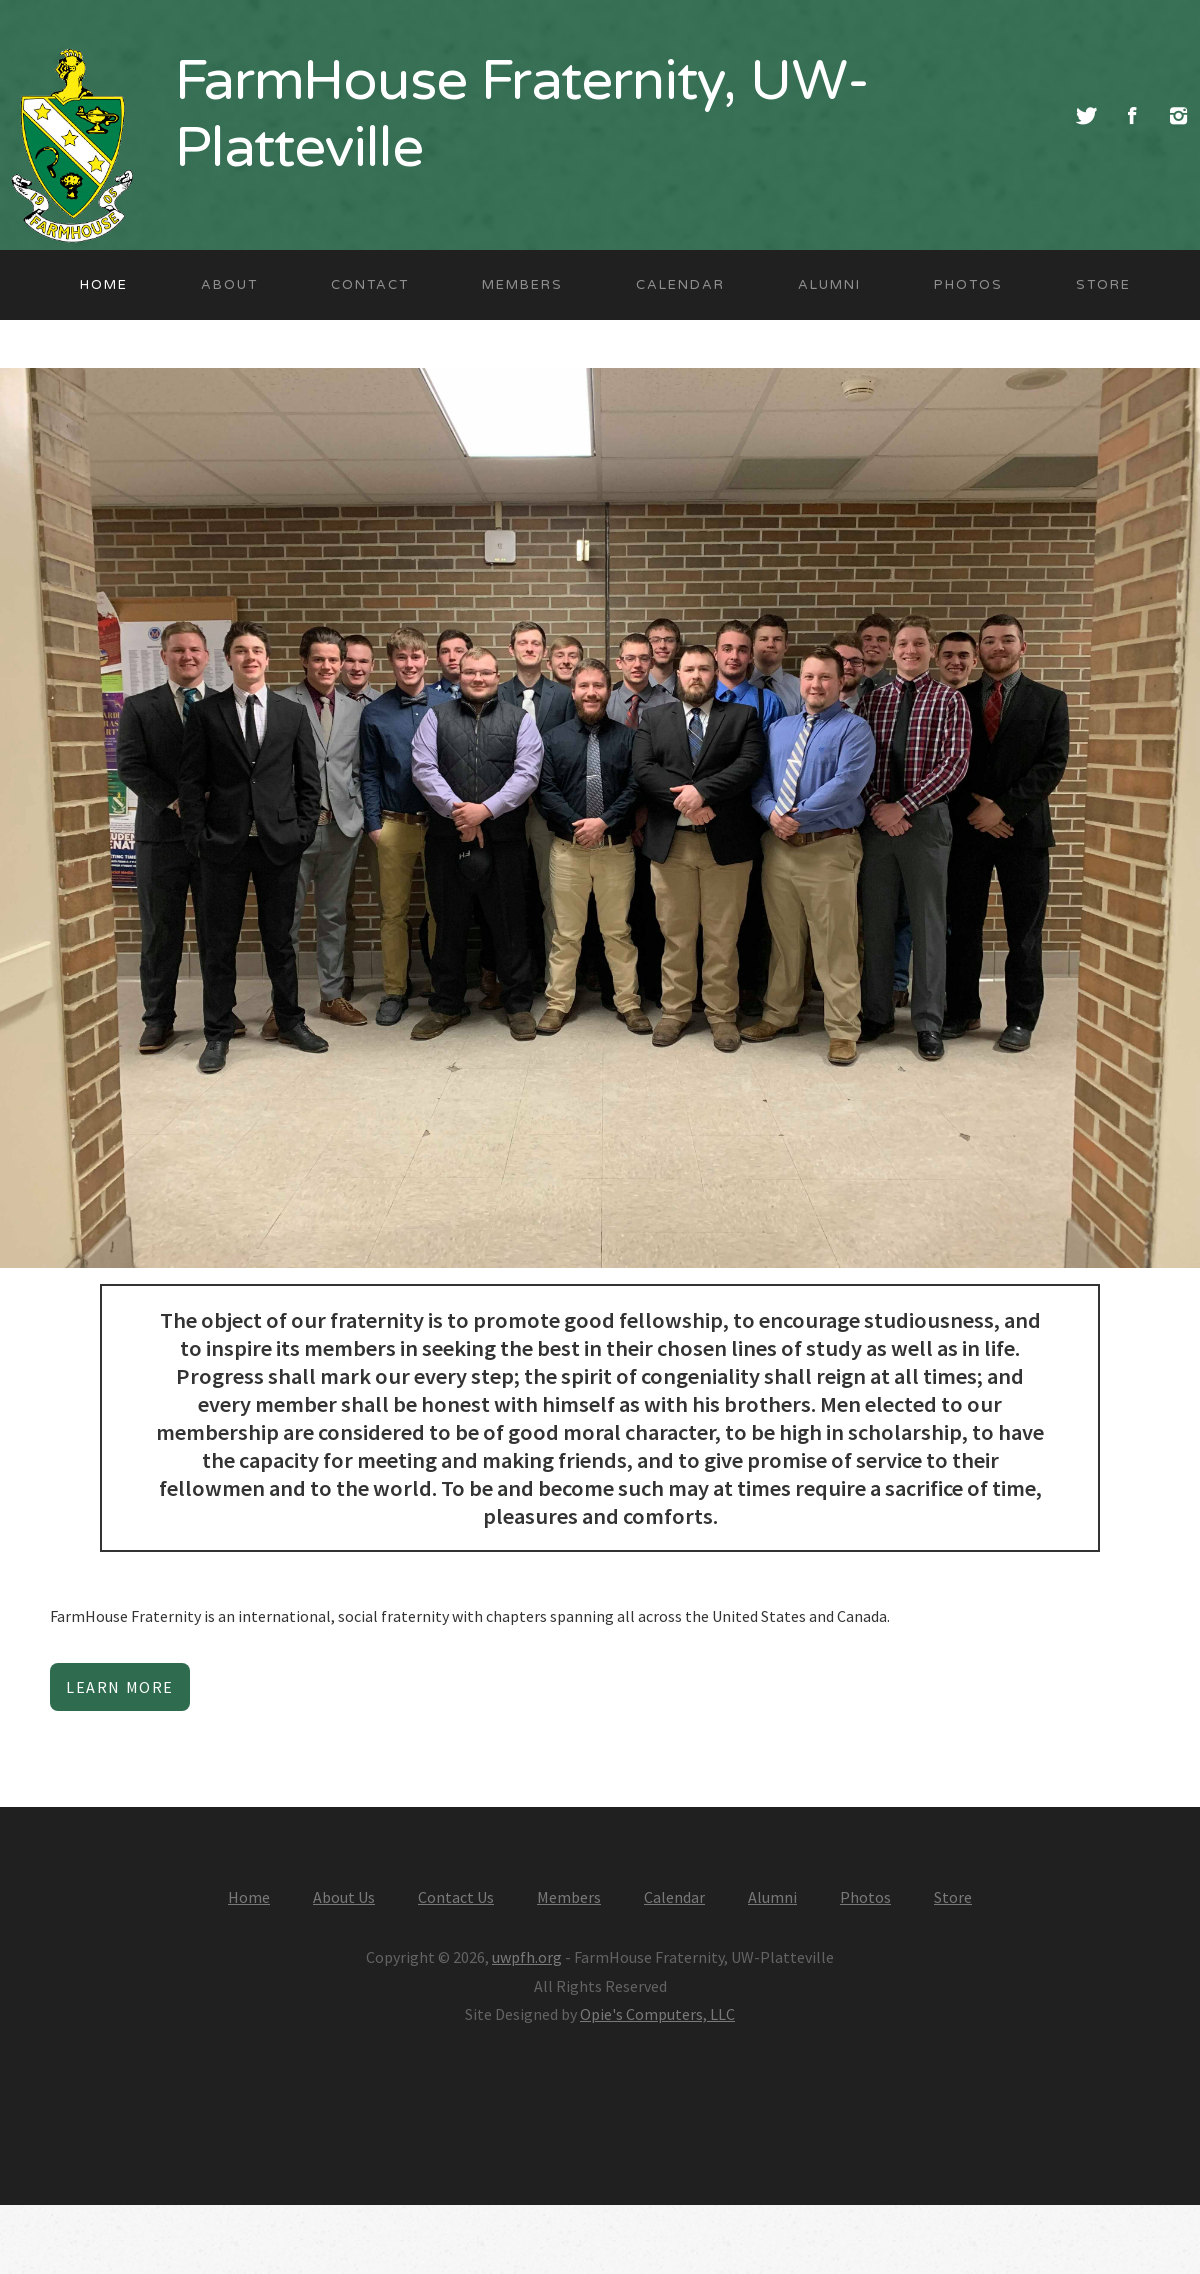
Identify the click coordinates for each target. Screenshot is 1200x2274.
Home (104, 285)
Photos (968, 285)
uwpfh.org (527, 1957)
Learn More (120, 1687)
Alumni (829, 285)
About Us (344, 1897)
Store (1103, 285)
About (229, 285)
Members (522, 285)
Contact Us (456, 1897)
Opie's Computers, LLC (657, 2014)
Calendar (680, 285)
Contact (370, 285)
